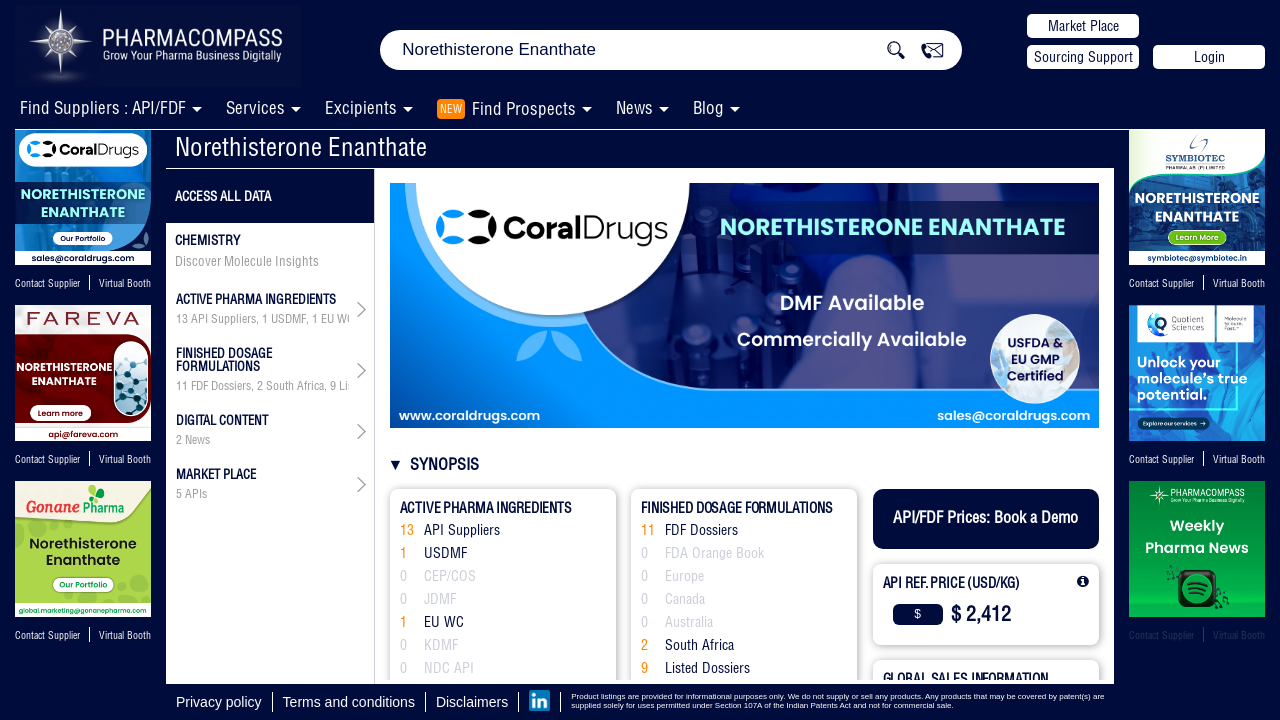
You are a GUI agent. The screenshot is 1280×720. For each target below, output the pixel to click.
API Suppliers (223, 319)
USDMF (288, 319)
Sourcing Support (1083, 57)
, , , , (262, 319)
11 (182, 386)
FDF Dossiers (221, 386)
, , (262, 386)
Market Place (1083, 26)
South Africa (295, 386)
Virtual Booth (125, 283)
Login (1209, 57)
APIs (196, 494)
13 (182, 319)
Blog (708, 107)
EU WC (337, 319)
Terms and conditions (349, 702)
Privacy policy (219, 702)
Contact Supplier (47, 283)
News (634, 107)
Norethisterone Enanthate (301, 146)
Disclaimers (472, 702)
